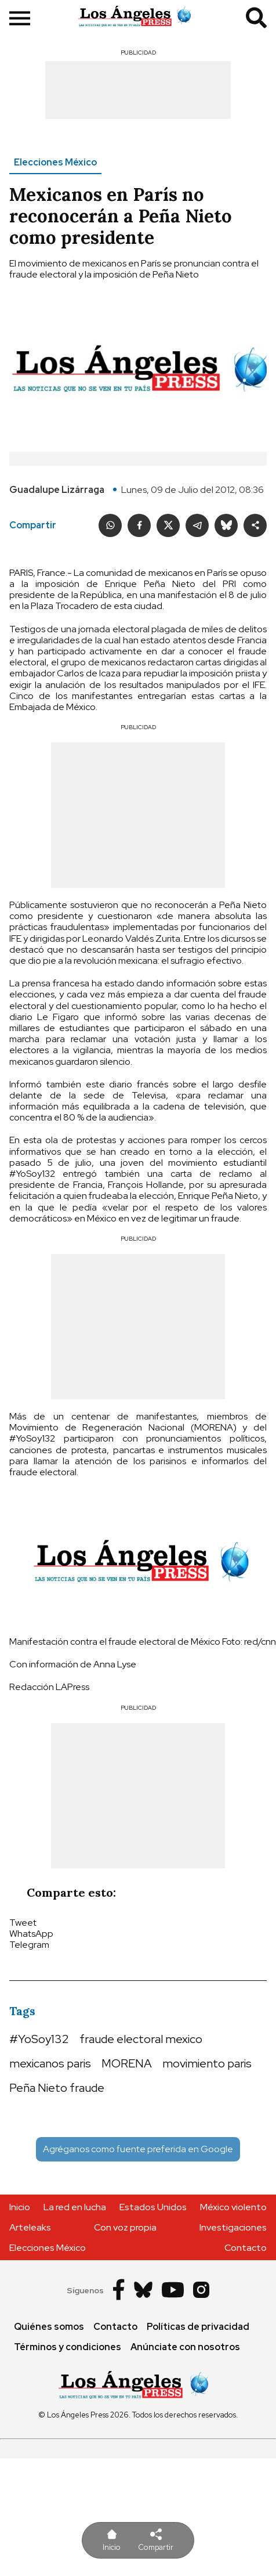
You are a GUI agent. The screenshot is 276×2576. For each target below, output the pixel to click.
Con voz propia (125, 2227)
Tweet (23, 1922)
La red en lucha (74, 2207)
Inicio (19, 2207)
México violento (233, 2207)
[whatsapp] (110, 525)
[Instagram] (201, 2291)
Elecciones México (55, 162)
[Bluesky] (226, 525)
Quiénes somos (49, 2327)
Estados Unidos (153, 2207)
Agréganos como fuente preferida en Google (138, 2149)
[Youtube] (173, 2291)
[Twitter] (168, 525)
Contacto (245, 2248)
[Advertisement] (138, 90)
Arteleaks (30, 2227)
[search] (256, 19)
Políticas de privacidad (198, 2327)
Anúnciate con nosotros (185, 2347)
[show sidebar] (19, 19)
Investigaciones (233, 2227)
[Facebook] (139, 525)
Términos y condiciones (67, 2347)
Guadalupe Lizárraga (56, 489)
